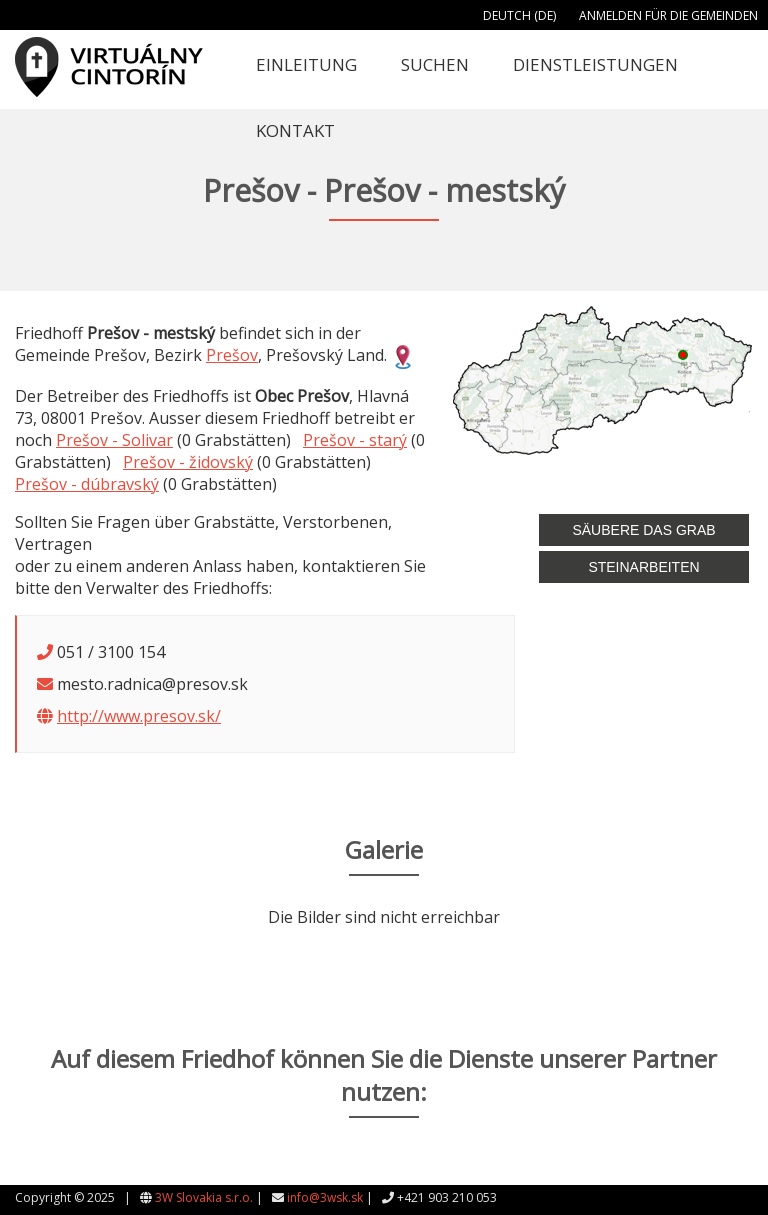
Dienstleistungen (595, 64)
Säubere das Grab (643, 530)
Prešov (232, 355)
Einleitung (306, 64)
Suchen (435, 64)
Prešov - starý (355, 440)
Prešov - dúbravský (87, 484)
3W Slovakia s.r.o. (204, 1197)
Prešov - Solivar (114, 440)
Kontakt (295, 130)
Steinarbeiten (643, 567)
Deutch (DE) (519, 15)
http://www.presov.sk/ (139, 716)
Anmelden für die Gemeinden (668, 15)
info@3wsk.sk (325, 1197)
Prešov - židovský (188, 462)
